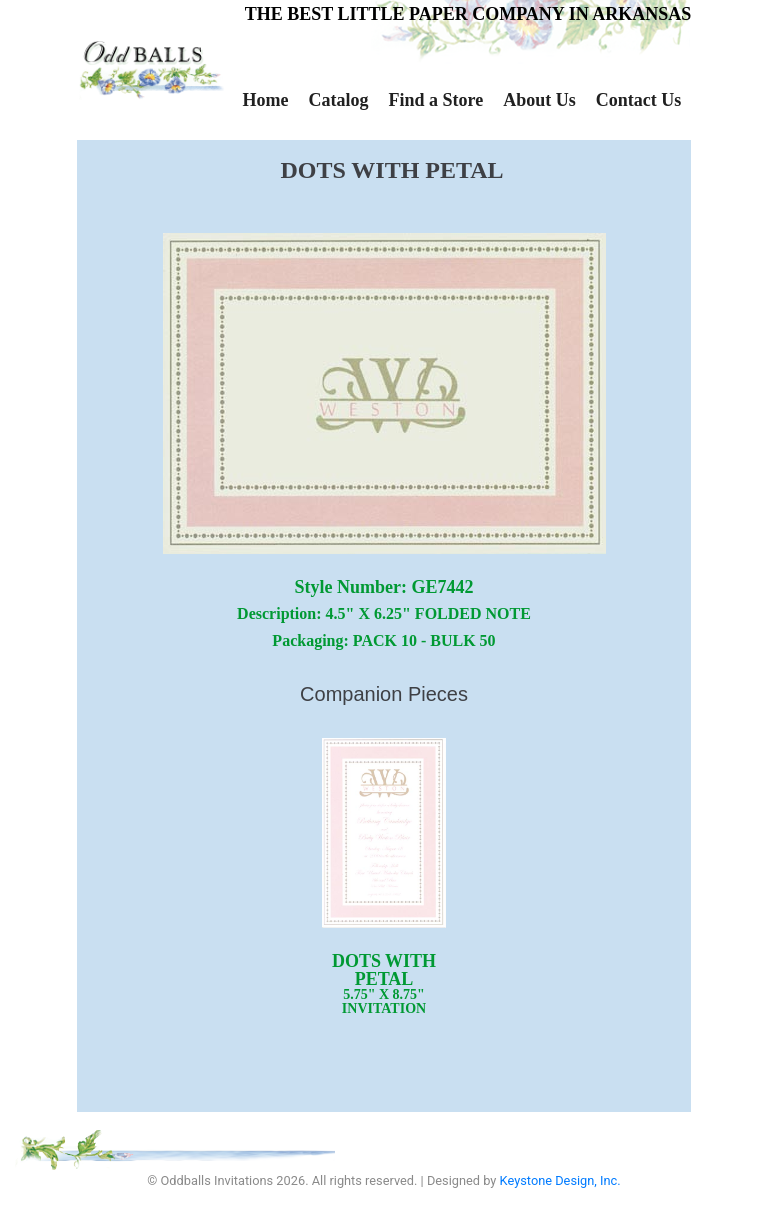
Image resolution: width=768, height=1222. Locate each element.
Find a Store (435, 100)
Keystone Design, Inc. (560, 1180)
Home (266, 100)
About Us (539, 100)
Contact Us (639, 100)
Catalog (338, 100)
